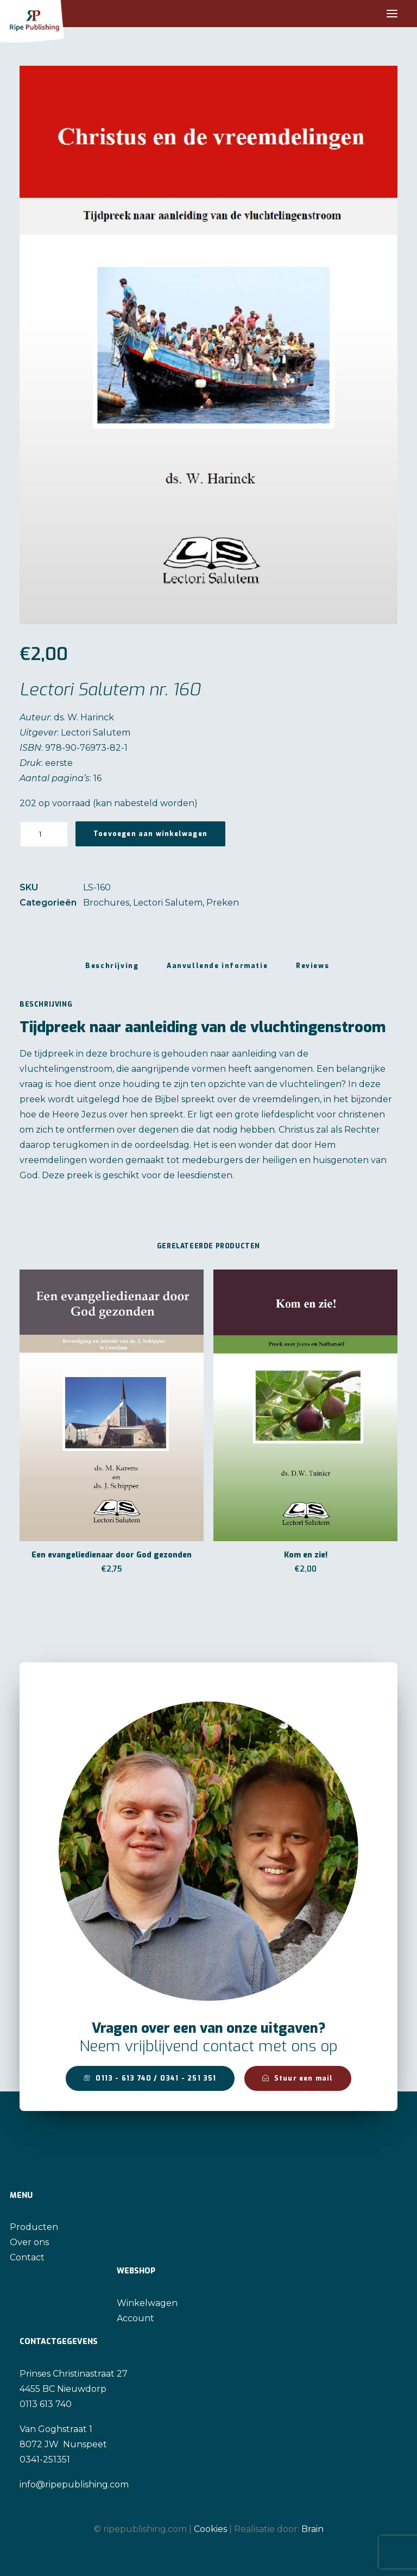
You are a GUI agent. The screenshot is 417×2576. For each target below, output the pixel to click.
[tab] (217, 970)
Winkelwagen (147, 2303)
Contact (27, 2257)
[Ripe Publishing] (52, 13)
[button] (392, 13)
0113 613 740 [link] (46, 2404)
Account (135, 2318)
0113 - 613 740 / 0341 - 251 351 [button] (150, 2078)
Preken (222, 902)
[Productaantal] (44, 834)
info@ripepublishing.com (74, 2484)
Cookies (210, 2529)
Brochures (106, 902)
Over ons (29, 2242)
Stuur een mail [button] (297, 2078)
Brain (312, 2529)
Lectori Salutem (168, 902)
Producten (34, 2227)
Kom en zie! (305, 1555)
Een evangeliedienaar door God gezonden (111, 1555)
